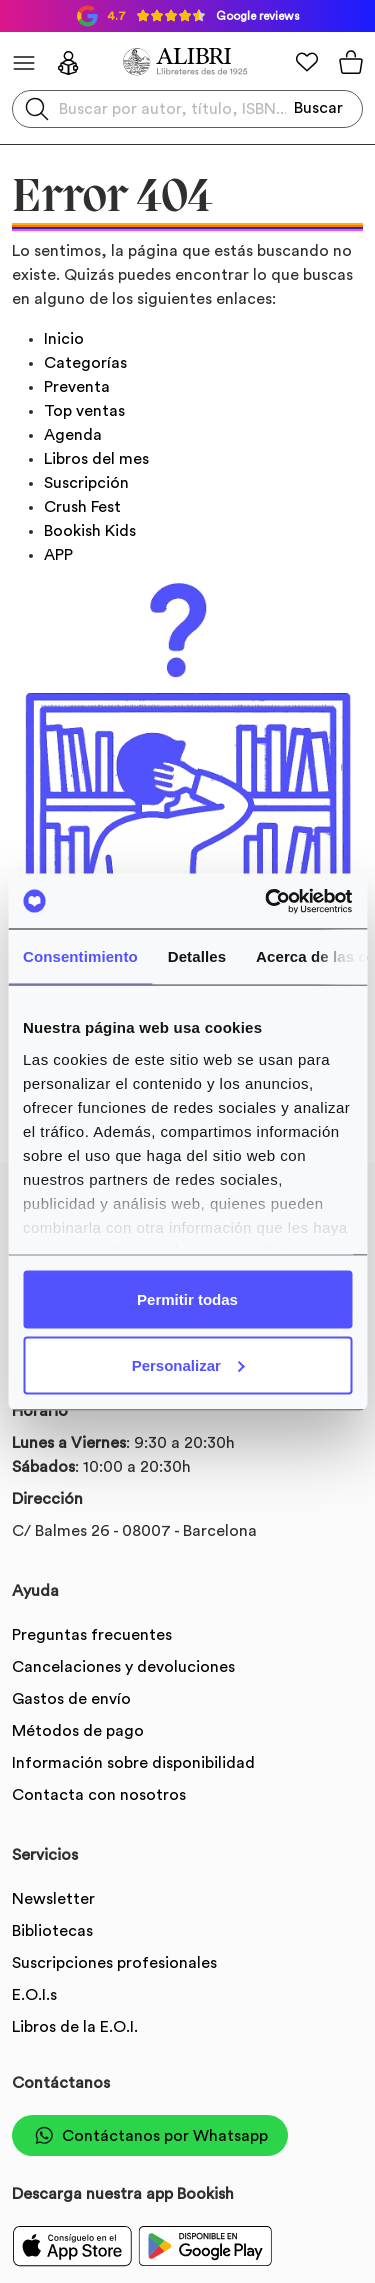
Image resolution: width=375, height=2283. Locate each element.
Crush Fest (82, 507)
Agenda (73, 435)
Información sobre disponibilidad (133, 1763)
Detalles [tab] (197, 956)
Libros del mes (96, 459)
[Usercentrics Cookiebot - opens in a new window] (267, 901)
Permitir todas (187, 1299)
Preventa (77, 387)
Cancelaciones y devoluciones (123, 1667)
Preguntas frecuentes (92, 1635)
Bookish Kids (90, 531)
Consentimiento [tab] (80, 956)
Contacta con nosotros (99, 1795)
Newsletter (53, 1899)
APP (58, 555)
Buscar (318, 108)
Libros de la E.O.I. (75, 2027)
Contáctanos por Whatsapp (150, 2135)
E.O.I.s (34, 1995)
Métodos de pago (78, 1731)
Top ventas (84, 411)
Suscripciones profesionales (114, 1963)
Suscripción (86, 483)
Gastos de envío (71, 1699)
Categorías (85, 363)
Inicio (64, 339)
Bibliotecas (52, 1931)
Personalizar (188, 1364)
